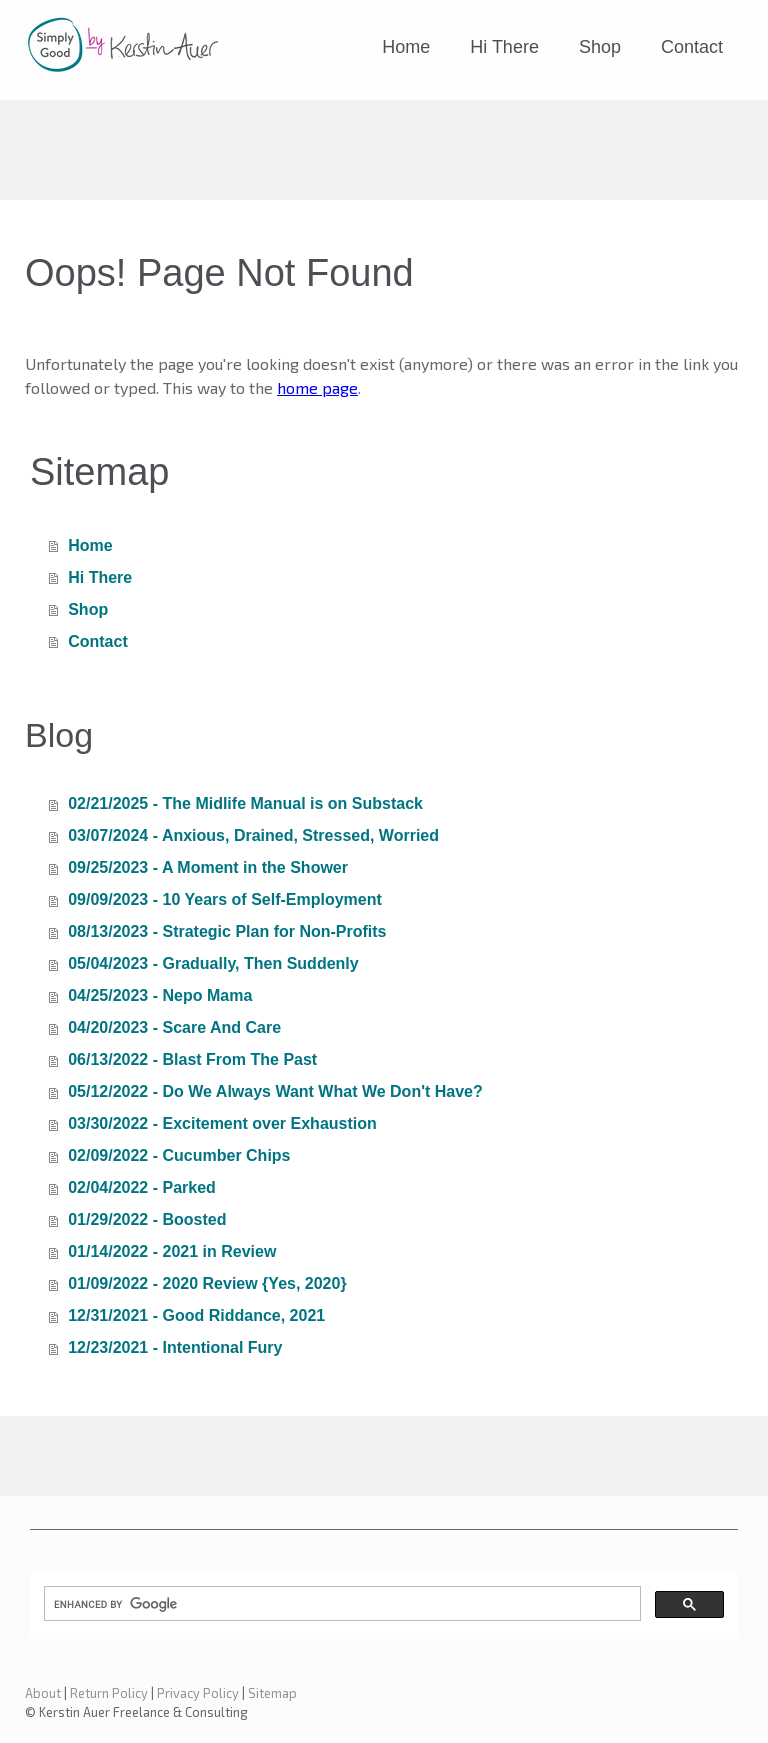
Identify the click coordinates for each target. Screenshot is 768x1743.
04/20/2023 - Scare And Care (174, 1027)
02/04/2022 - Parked (142, 1187)
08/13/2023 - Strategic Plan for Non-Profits (227, 931)
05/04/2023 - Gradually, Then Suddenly (213, 963)
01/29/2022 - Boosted (147, 1219)
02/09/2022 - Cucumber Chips (179, 1155)
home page (317, 387)
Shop (600, 47)
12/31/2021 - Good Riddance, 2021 (196, 1315)
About (43, 1693)
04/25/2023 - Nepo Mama (160, 995)
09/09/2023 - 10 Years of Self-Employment (225, 899)
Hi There (504, 47)
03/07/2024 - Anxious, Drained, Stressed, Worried (253, 835)
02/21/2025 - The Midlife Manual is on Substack (245, 803)
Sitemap (272, 1693)
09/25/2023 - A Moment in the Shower (208, 867)
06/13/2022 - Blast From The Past (192, 1059)
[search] (340, 1604)
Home (406, 47)
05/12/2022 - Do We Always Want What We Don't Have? (275, 1091)
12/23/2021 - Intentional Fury (175, 1347)
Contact (692, 47)
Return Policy (109, 1693)
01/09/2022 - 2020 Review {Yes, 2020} (207, 1283)
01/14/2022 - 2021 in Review (172, 1251)
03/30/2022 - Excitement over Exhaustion (222, 1123)
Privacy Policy (198, 1693)
